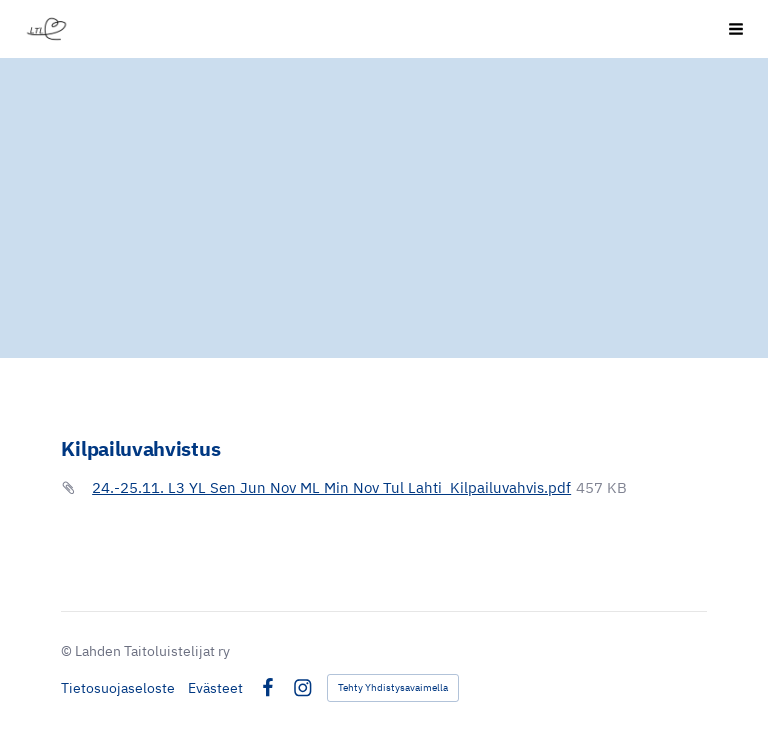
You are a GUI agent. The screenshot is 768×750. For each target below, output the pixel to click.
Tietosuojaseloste (118, 688)
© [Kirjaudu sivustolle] (68, 651)
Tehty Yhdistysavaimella (393, 687)
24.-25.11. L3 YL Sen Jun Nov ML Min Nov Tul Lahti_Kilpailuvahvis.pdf (331, 487)
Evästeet (215, 688)
